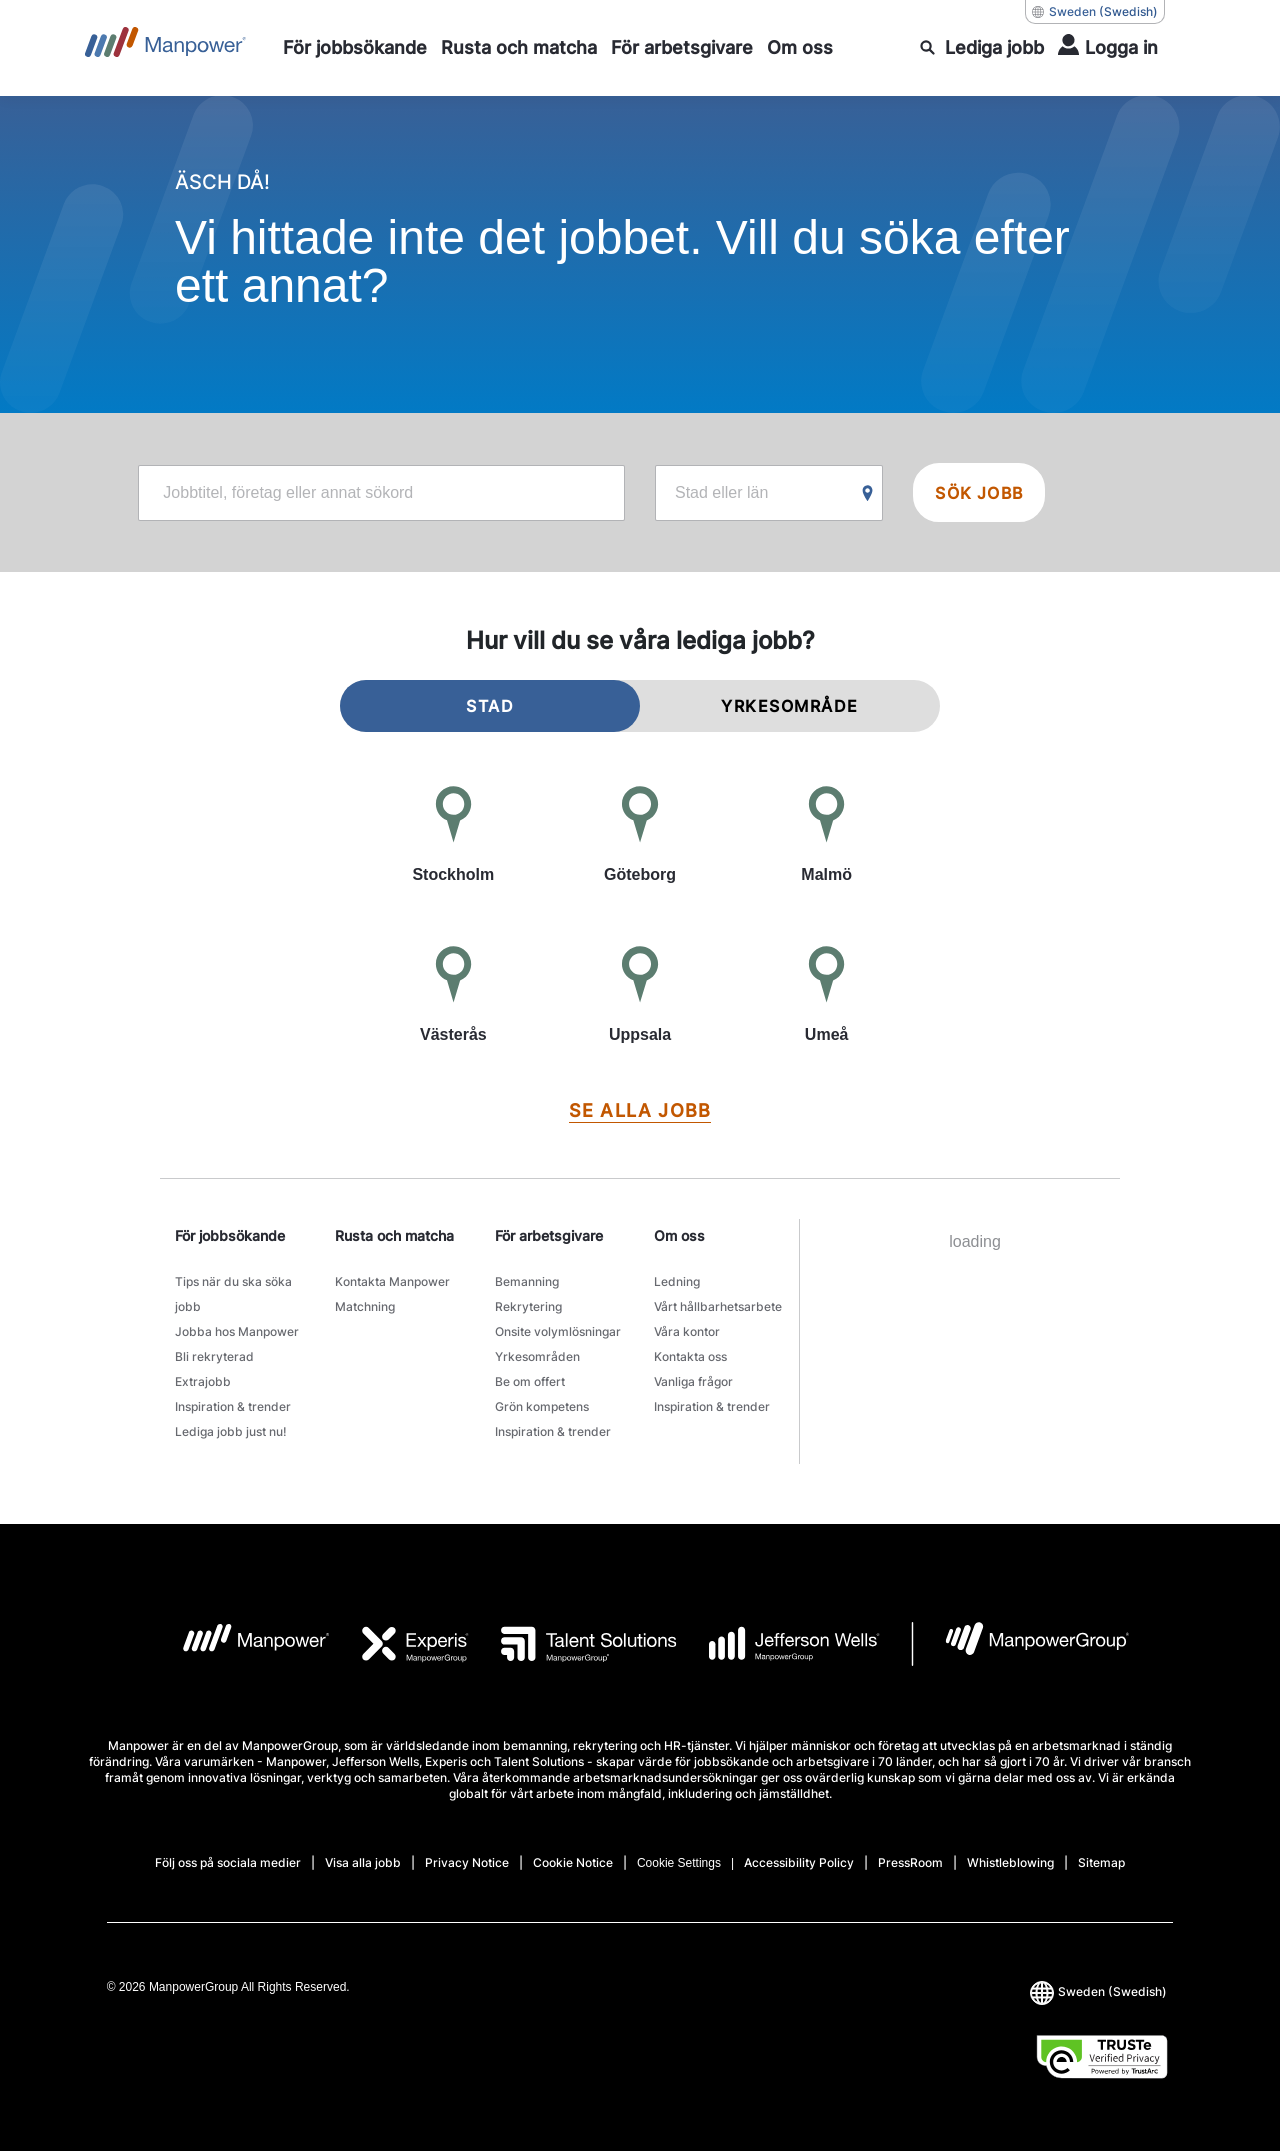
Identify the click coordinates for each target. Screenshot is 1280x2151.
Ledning (677, 1281)
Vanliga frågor (693, 1381)
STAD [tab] (490, 706)
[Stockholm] (453, 836)
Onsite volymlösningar (558, 1331)
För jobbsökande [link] (230, 1235)
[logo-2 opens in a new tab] (400, 1644)
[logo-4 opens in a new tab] (778, 1644)
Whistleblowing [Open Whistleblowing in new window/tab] (1010, 1862)
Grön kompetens (542, 1406)
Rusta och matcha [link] (394, 1235)
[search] (982, 48)
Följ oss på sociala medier (228, 1862)
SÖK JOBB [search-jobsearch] (979, 493)
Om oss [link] (679, 1235)
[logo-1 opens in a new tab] (240, 1644)
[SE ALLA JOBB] (640, 1111)
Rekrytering (528, 1306)
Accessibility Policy (799, 1862)
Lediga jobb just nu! (231, 1431)
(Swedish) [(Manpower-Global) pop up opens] (1095, 12)
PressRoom (910, 1862)
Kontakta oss (690, 1356)
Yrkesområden (537, 1356)
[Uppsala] (640, 996)
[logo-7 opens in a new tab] (1020, 1644)
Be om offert (530, 1381)
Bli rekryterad (214, 1356)
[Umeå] (826, 996)
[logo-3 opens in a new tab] (572, 1644)
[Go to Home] (165, 48)
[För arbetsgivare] (682, 48)
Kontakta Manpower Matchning (392, 1294)
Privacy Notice (467, 1862)
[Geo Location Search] (868, 494)
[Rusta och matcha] (519, 48)
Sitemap (1101, 1862)
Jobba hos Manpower (237, 1331)
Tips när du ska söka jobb (233, 1294)
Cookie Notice (573, 1862)
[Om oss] (800, 48)
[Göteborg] (640, 836)
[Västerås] (453, 996)
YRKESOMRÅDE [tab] (790, 706)
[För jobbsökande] (355, 48)
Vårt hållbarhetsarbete (718, 1306)
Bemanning (527, 1281)
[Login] (1108, 48)
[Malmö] (826, 836)
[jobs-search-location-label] (769, 493)
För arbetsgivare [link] (549, 1235)
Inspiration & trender (233, 1406)
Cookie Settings (679, 1863)
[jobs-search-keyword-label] (381, 493)
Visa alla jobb (363, 1862)
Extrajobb (203, 1381)
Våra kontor (687, 1331)
